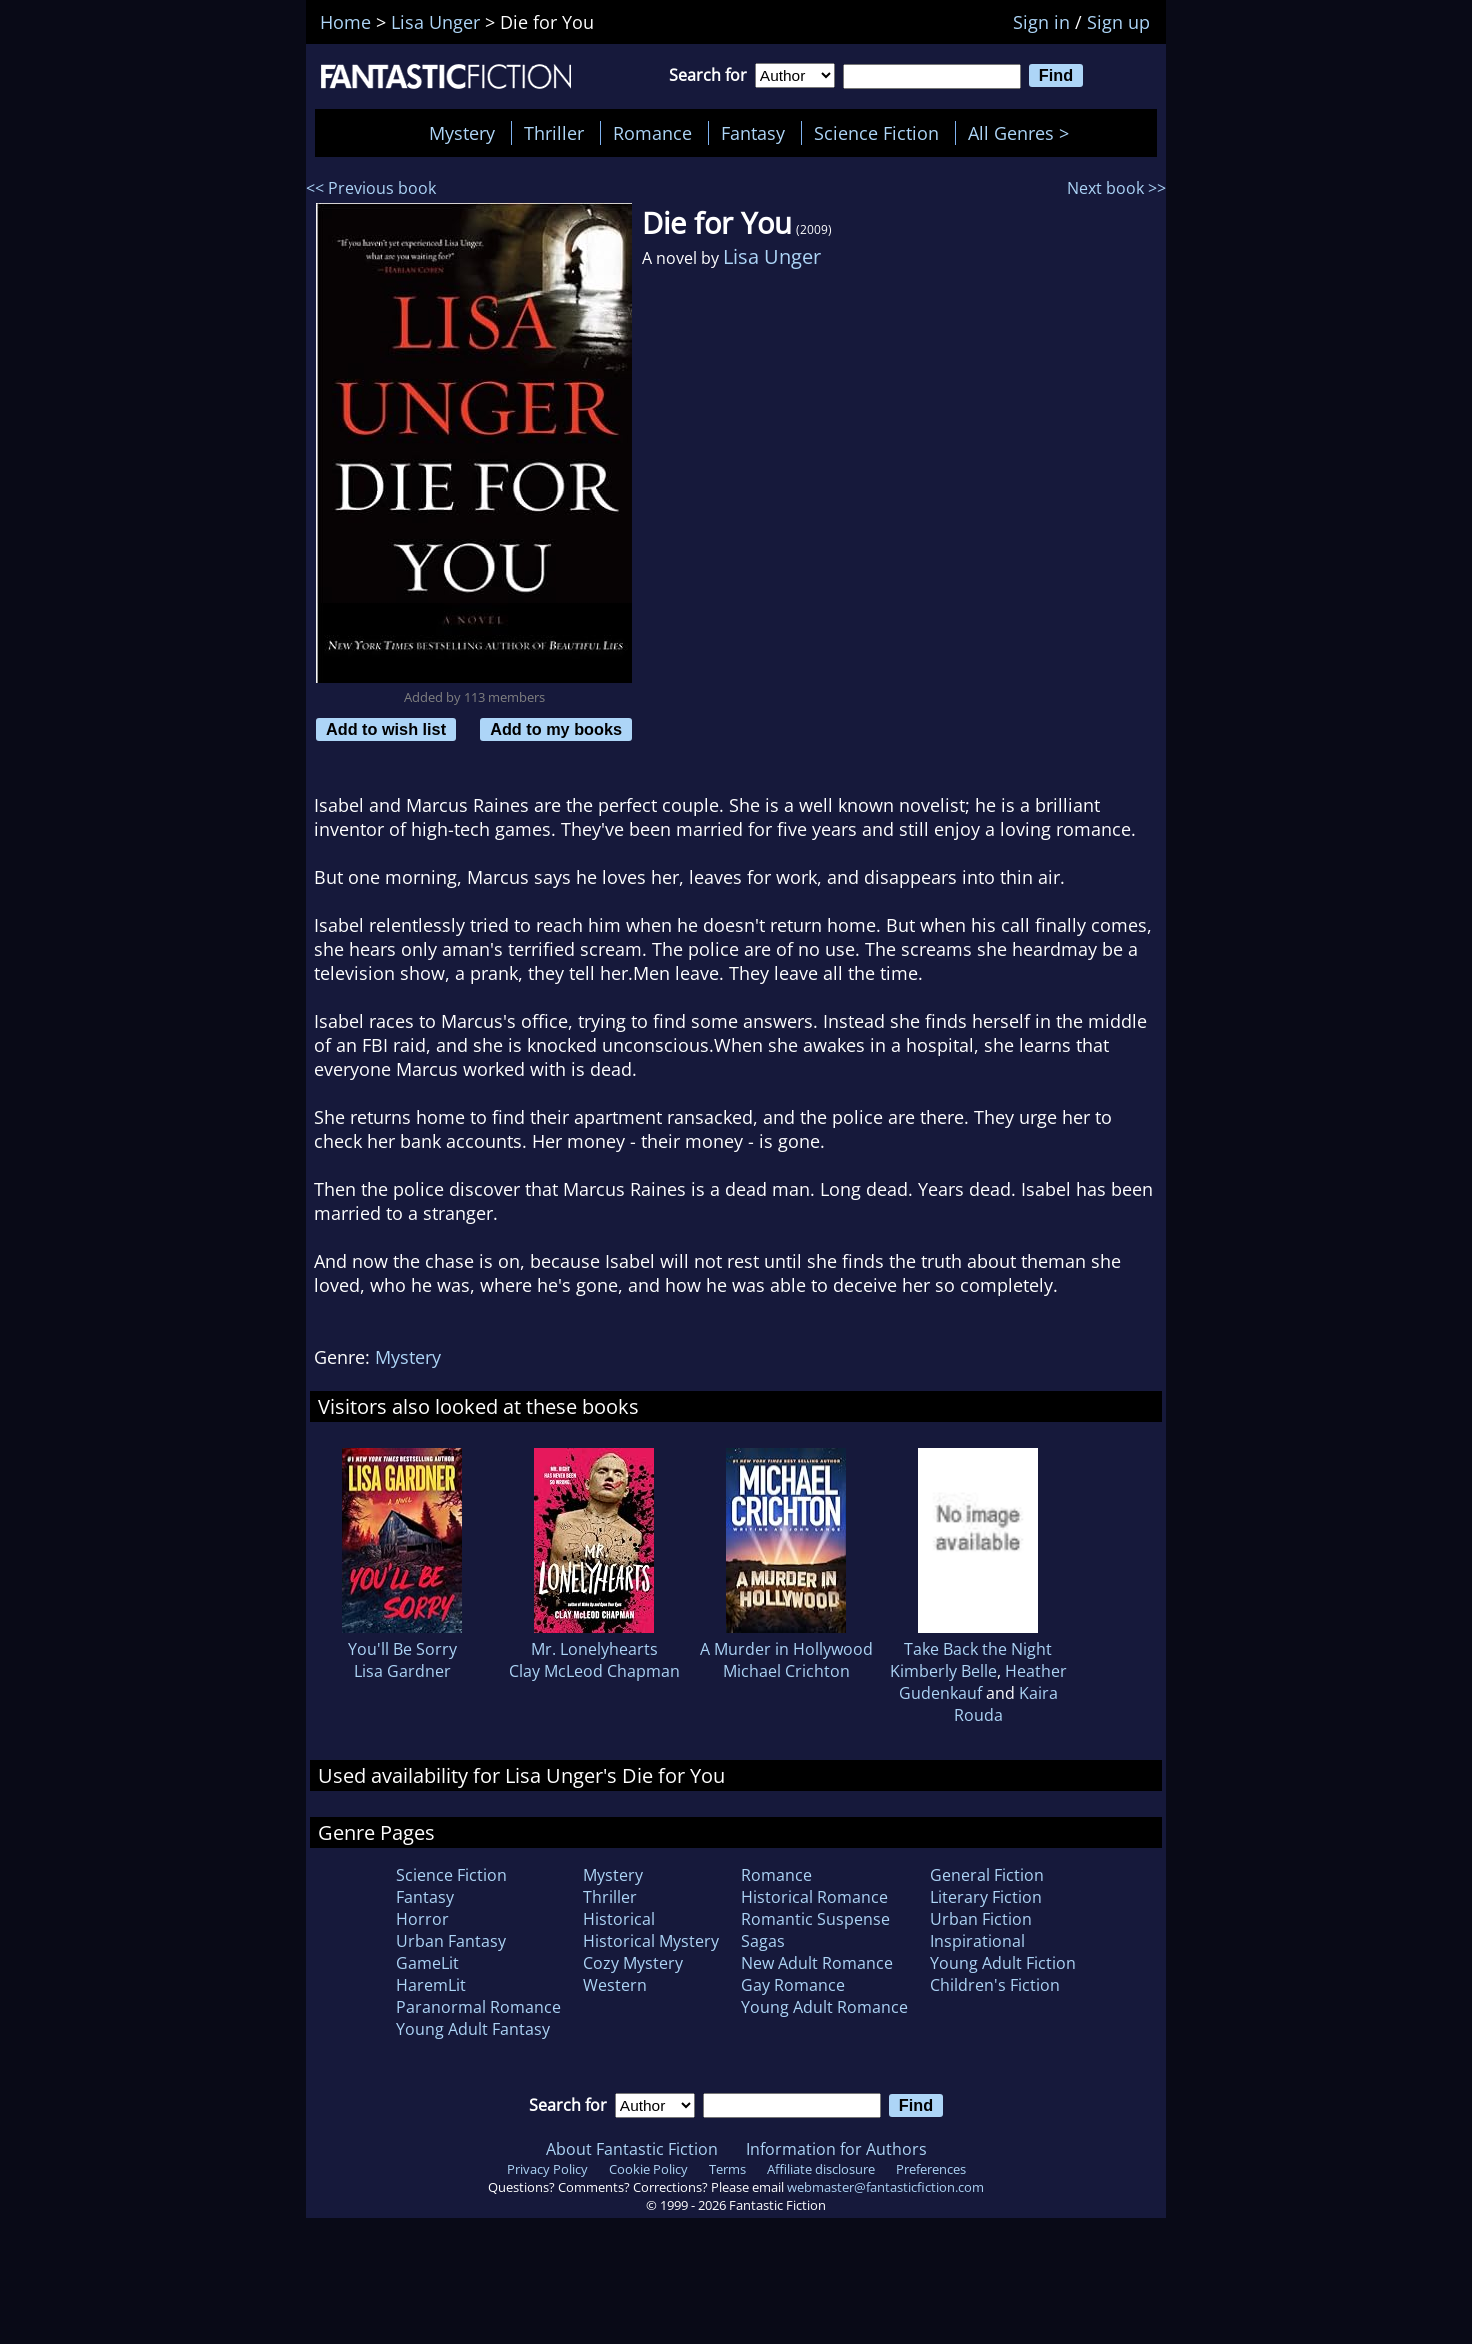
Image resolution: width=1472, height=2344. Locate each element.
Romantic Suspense (815, 1919)
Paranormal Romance (478, 2007)
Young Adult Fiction (1003, 1963)
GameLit (427, 1963)
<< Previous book (371, 188)
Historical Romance (814, 1897)
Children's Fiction (995, 1985)
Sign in (1041, 22)
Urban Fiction (981, 1919)
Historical (619, 1919)
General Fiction (987, 1875)
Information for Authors (836, 2149)
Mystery (462, 133)
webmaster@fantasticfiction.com (885, 2187)
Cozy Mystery (633, 1963)
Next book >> (1116, 188)
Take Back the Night (978, 1649)
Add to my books (556, 729)
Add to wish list (386, 729)
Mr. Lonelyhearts (594, 1649)
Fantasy (753, 133)
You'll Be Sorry (402, 1649)
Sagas (763, 1941)
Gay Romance (793, 1985)
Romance (652, 133)
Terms (727, 2169)
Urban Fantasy (451, 1941)
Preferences (931, 2169)
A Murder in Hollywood (786, 1649)
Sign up (1118, 22)
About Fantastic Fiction (632, 2149)
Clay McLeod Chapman (594, 1671)
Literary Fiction (986, 1897)
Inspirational (977, 1941)
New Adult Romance (817, 1963)
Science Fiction (876, 133)
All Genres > (1023, 133)
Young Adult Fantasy (473, 2029)
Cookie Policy (648, 2169)
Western (615, 1985)
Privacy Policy (547, 2169)
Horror (422, 1919)
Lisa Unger (772, 256)
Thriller (554, 133)
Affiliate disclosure (821, 2169)
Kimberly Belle (943, 1671)
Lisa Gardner (402, 1671)
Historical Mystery (651, 1941)
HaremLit (431, 1985)
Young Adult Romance (824, 2007)
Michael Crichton (786, 1671)
